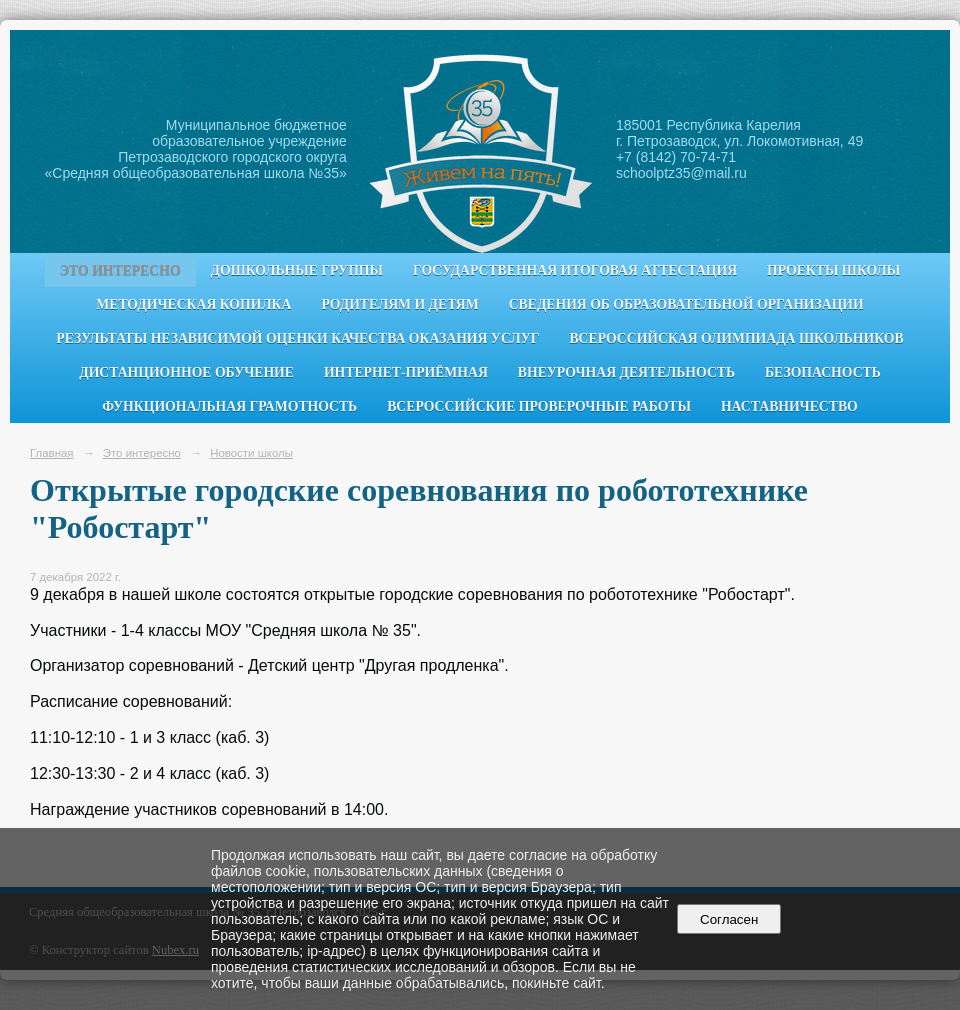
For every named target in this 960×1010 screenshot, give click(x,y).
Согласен (729, 919)
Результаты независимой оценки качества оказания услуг (297, 338)
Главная (52, 453)
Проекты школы (833, 270)
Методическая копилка (193, 304)
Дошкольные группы (297, 270)
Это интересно (120, 270)
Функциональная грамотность (229, 406)
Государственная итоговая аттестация (575, 270)
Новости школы (251, 453)
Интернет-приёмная (406, 372)
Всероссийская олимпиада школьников (736, 338)
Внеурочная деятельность (626, 372)
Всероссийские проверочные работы (539, 406)
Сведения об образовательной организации (686, 304)
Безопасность (823, 372)
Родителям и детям (399, 304)
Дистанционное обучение (186, 372)
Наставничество (789, 406)
